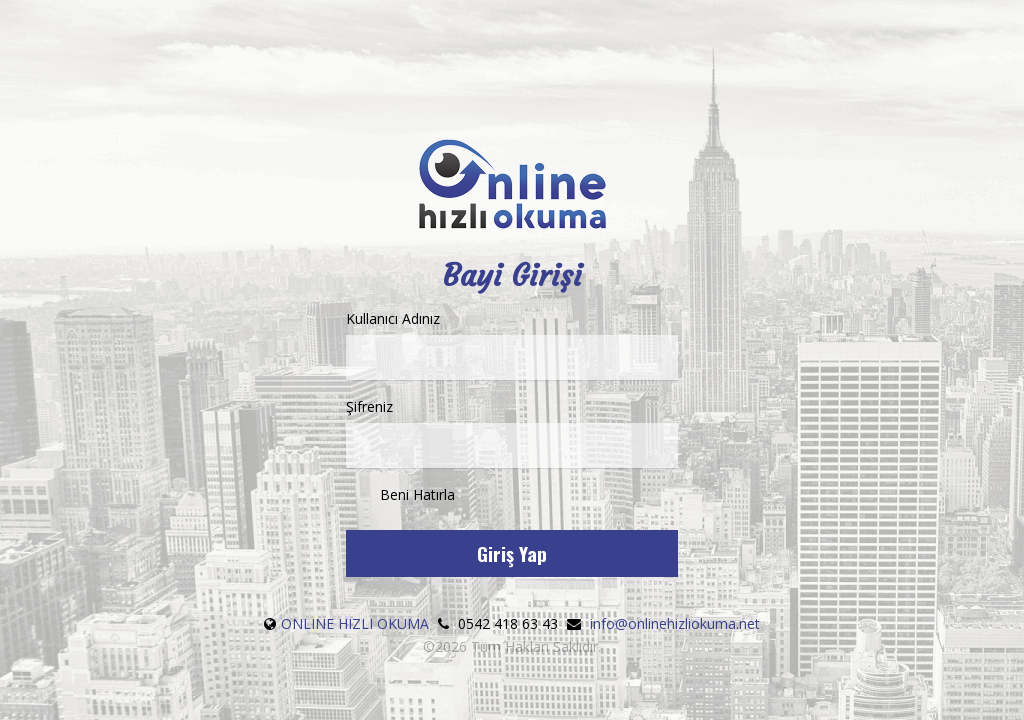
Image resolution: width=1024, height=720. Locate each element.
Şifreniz (512, 432)
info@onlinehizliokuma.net (675, 623)
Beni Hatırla (400, 496)
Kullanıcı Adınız (512, 344)
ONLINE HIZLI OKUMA (355, 623)
